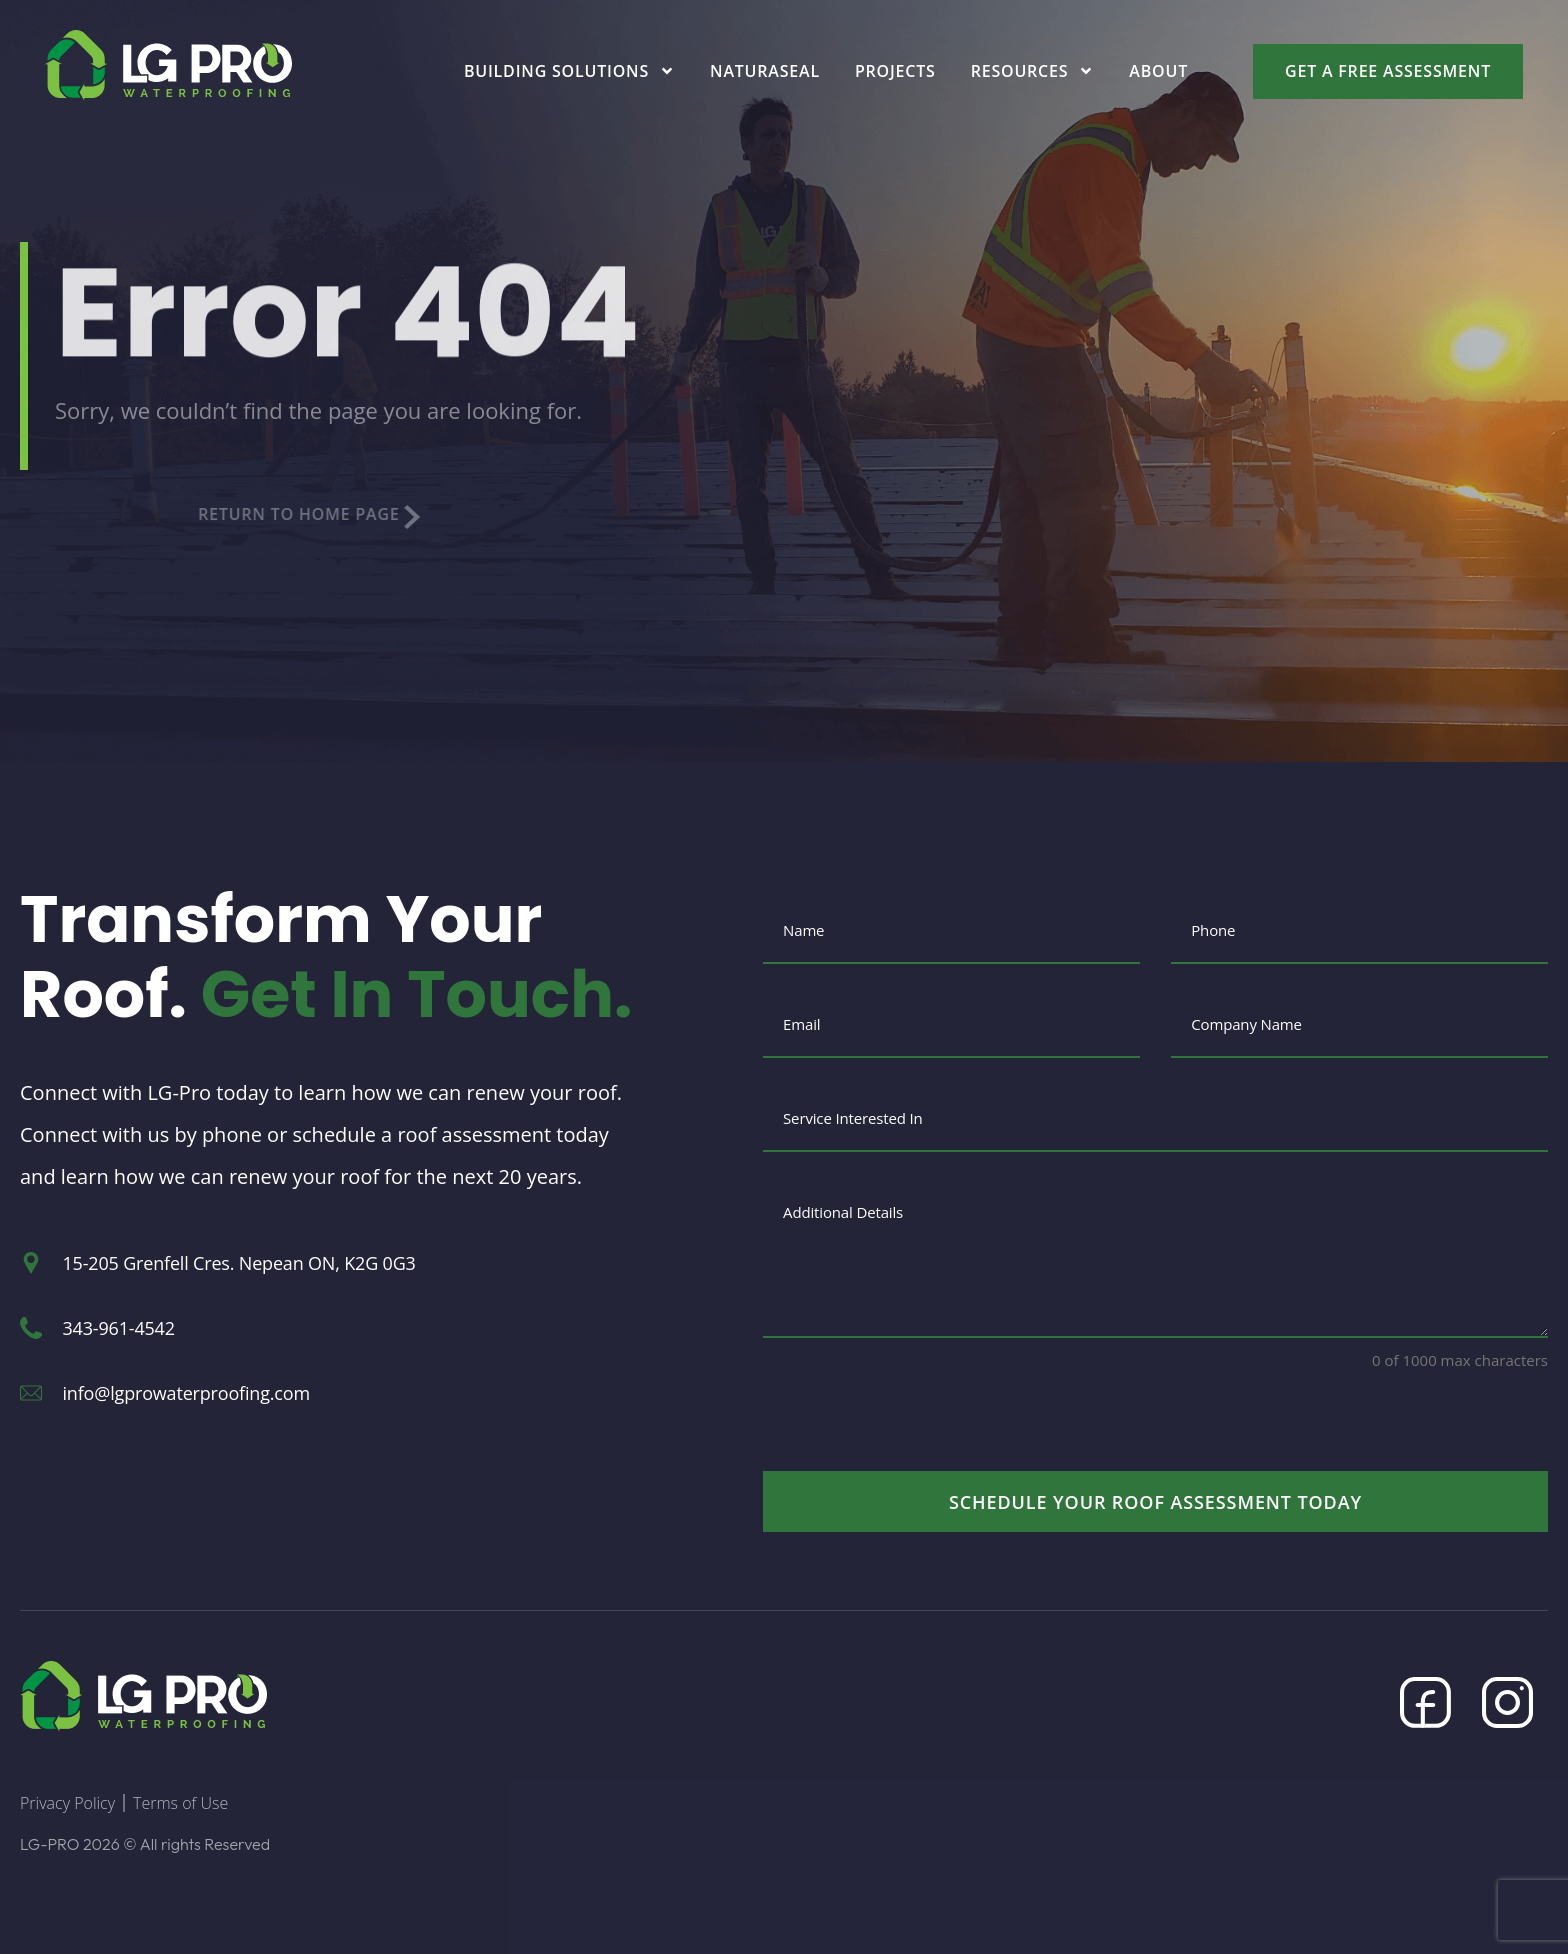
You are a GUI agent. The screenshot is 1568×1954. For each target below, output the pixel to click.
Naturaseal (765, 71)
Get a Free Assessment (1388, 71)
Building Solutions (569, 71)
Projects (895, 71)
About (1158, 71)
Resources (1033, 71)
